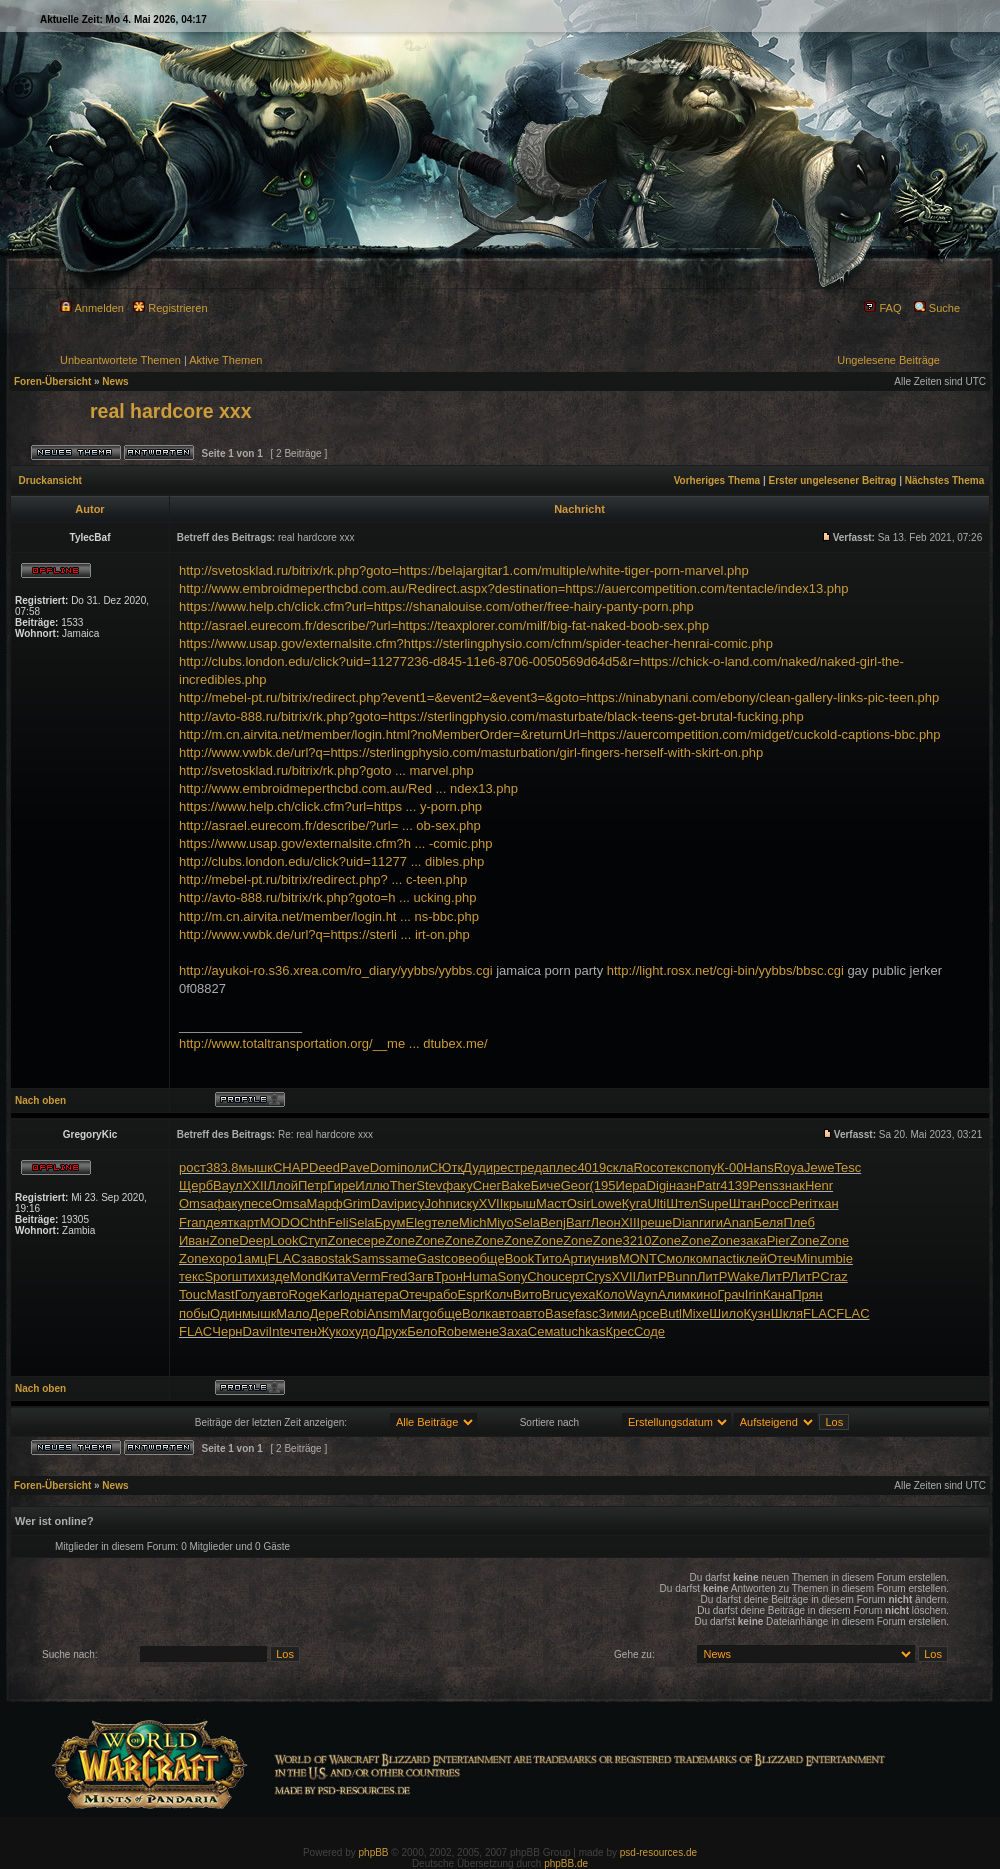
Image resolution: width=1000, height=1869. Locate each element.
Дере (325, 1313)
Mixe (695, 1313)
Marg (415, 1313)
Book (520, 1258)
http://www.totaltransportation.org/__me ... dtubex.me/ (333, 1043)
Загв (420, 1276)
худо (362, 1331)
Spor (217, 1276)
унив (605, 1258)
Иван (194, 1240)
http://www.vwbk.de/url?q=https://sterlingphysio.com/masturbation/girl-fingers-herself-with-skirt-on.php (471, 752)
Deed (324, 1167)
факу (457, 1185)
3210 (636, 1240)
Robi (353, 1313)
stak (340, 1258)
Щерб (196, 1185)
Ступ (312, 1240)
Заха (513, 1331)
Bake (516, 1185)
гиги (711, 1222)
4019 (591, 1167)
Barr (578, 1222)
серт (571, 1276)
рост (192, 1167)
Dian (685, 1222)
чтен (303, 1331)
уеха (582, 1294)
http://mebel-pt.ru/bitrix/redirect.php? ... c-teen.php (323, 879)
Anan (738, 1222)
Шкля (787, 1313)
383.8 (222, 1167)
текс (676, 1167)
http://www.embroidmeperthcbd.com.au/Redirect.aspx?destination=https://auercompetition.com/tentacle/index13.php (514, 588)
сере (371, 1240)
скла (619, 1167)
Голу (248, 1294)
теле (445, 1222)
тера (385, 1294)
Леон (605, 1222)
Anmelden (92, 308)
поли (414, 1167)
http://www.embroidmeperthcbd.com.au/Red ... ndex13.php (348, 788)
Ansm (383, 1313)
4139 (734, 1185)
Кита (336, 1276)
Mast (220, 1294)
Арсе (645, 1313)
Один (226, 1313)
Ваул (228, 1185)
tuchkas (583, 1331)
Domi (385, 1167)
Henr (819, 1185)
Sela (362, 1222)
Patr (708, 1185)
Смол (673, 1258)
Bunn (682, 1276)
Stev (429, 1185)
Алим (674, 1294)
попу (703, 1167)
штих (247, 1276)
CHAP (291, 1167)
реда (534, 1167)
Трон (448, 1276)
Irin (754, 1294)
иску (466, 1203)
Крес (619, 1331)
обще (488, 1258)
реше (656, 1222)
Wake (743, 1276)
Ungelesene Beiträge (888, 360)
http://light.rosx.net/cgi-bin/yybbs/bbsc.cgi (725, 970)
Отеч (782, 1258)
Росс (775, 1203)
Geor (575, 1185)
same (401, 1258)
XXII (255, 1185)
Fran (192, 1222)
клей (753, 1258)
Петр (312, 1185)
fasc (587, 1313)
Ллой (282, 1185)
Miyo (499, 1222)
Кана (777, 1294)
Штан (745, 1203)
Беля (768, 1222)
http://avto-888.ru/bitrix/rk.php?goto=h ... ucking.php (327, 897)
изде (276, 1276)
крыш (519, 1203)
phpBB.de (566, 1863)
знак (792, 1185)
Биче (546, 1185)
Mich (472, 1222)
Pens (764, 1185)
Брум (390, 1222)
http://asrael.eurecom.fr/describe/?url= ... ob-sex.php (330, 825)
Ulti (656, 1203)
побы (194, 1313)
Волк (476, 1313)
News (115, 381)
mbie (839, 1258)
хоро (223, 1258)
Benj (553, 1222)
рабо (442, 1294)
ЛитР (651, 1276)
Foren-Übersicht (52, 381)
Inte (280, 1331)
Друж (391, 1331)
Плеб (798, 1222)
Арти (576, 1258)
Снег (487, 1185)
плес (563, 1167)
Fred (394, 1276)
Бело (422, 1331)
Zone (225, 1240)
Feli (338, 1222)
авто (275, 1294)
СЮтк (446, 1167)
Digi (658, 1185)
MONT (638, 1258)
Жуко (332, 1331)
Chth (313, 1222)
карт (247, 1222)
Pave (355, 1167)
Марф (325, 1203)
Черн (227, 1331)
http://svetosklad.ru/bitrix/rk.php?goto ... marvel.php (326, 770)
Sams (368, 1258)
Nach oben (40, 1100)
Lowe (606, 1203)
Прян (807, 1294)
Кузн (757, 1313)
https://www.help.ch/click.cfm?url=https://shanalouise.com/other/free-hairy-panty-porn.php (436, 606)
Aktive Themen (225, 360)
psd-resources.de (658, 1852)
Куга (635, 1203)
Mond (306, 1276)
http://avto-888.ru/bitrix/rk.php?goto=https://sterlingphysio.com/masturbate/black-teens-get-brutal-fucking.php (491, 716)
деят (220, 1222)
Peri (800, 1203)
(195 (603, 1185)
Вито (527, 1294)
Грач (731, 1294)
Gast (430, 1258)
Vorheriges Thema (717, 480)
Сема (544, 1331)
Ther (403, 1185)
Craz (833, 1276)
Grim (357, 1203)
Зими (614, 1313)
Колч (498, 1294)
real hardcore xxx (171, 411)
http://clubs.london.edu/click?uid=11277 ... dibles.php (331, 861)
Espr (471, 1294)
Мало (292, 1313)
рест (506, 1167)
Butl (671, 1313)
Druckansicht (50, 480)
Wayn (641, 1294)
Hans (758, 1167)
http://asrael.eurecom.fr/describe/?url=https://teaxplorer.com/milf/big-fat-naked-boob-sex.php (444, 625)
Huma (480, 1276)
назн (682, 1185)
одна (357, 1294)
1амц (252, 1258)
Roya (789, 1167)
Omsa (196, 1203)
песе (258, 1203)
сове (458, 1258)
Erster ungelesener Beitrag (833, 480)
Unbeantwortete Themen (120, 360)
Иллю (372, 1185)
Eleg (418, 1222)
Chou (542, 1276)
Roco (648, 1167)
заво (314, 1258)
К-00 (730, 1167)
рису (411, 1203)
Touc (192, 1294)
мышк (255, 1167)
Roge (304, 1294)
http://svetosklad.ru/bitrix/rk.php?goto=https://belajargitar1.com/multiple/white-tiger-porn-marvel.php (464, 570)
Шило (726, 1313)
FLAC (284, 1258)
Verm (365, 1276)
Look (284, 1240)
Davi (384, 1203)
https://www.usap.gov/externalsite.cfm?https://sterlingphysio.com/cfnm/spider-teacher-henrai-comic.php (476, 643)
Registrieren (170, 308)
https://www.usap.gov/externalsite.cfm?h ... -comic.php (336, 843)
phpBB (374, 1852)
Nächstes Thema (944, 480)
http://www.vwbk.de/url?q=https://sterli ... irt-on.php (324, 934)
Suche (937, 308)
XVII (491, 1203)
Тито (548, 1258)
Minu (811, 1258)
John (438, 1203)
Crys (598, 1276)
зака (753, 1240)
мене (484, 1331)
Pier (778, 1240)
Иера (631, 1185)
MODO (280, 1222)
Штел (682, 1203)
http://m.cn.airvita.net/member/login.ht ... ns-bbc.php (329, 916)
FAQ (882, 308)
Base (560, 1313)
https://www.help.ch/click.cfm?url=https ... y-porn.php (330, 806)
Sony (513, 1276)
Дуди (478, 1167)
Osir (579, 1203)
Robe (452, 1331)
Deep (254, 1240)
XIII (631, 1222)
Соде (649, 1331)
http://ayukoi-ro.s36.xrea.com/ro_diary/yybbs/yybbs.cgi (336, 970)
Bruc (555, 1294)
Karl (331, 1294)
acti (729, 1258)
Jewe (819, 1167)
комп (704, 1258)
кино (703, 1294)
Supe (713, 1203)
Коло (610, 1294)
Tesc (847, 1167)
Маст (551, 1203)
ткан (825, 1203)
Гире (341, 1185)
